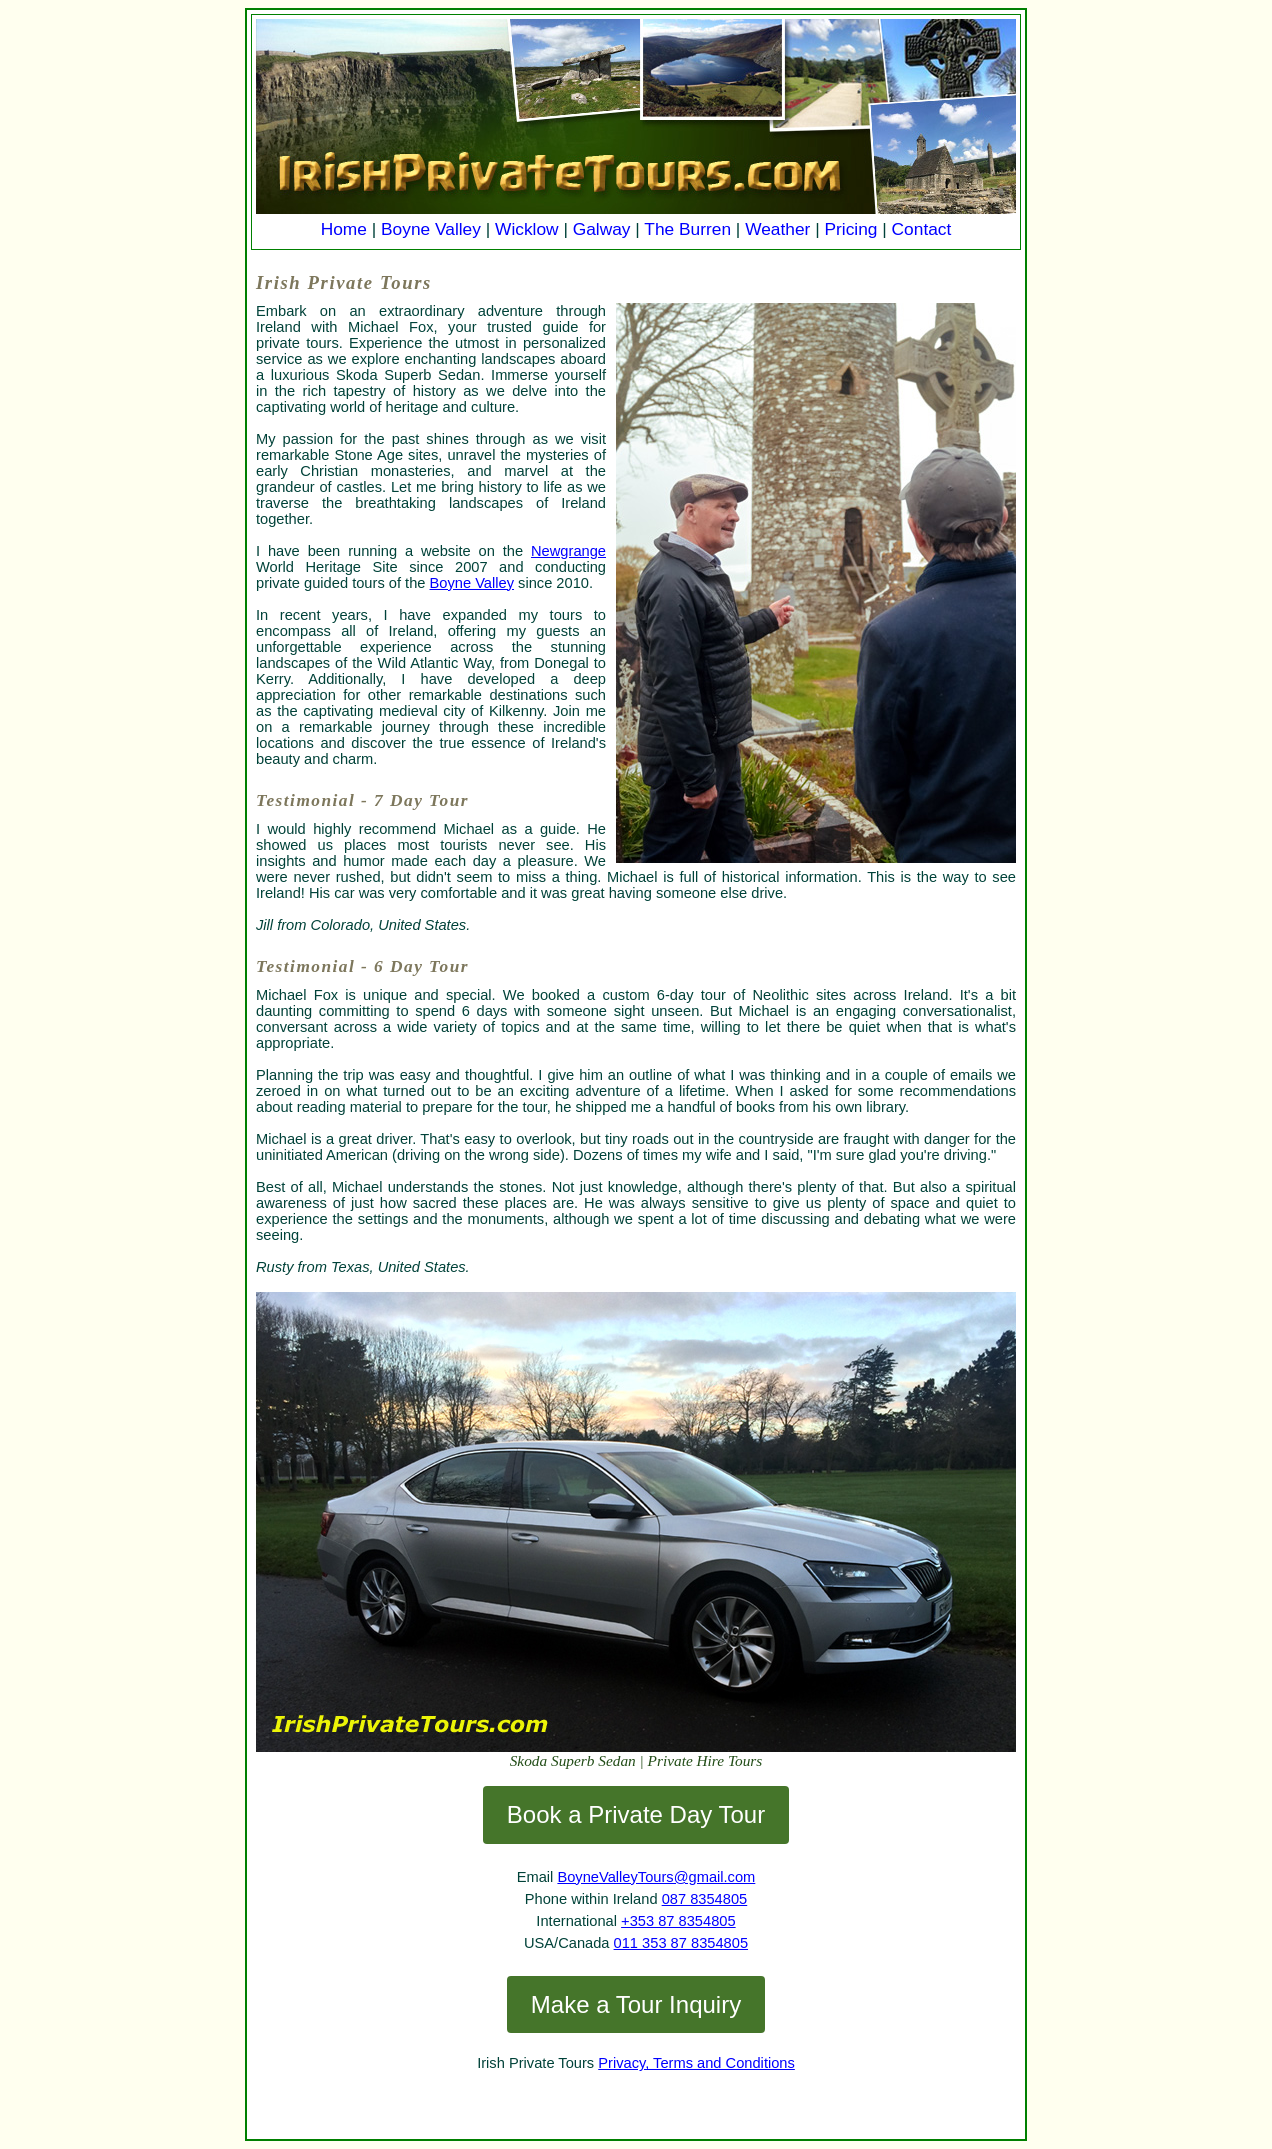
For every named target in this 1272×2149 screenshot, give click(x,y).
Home (344, 229)
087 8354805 (705, 1899)
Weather (777, 229)
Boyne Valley (431, 229)
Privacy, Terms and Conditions (696, 2063)
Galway (602, 229)
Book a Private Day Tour (636, 1814)
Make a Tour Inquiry (636, 2004)
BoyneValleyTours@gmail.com (656, 1877)
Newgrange (568, 551)
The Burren (687, 229)
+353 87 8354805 (678, 1921)
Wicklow (527, 229)
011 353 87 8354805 (681, 1943)
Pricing (851, 229)
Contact (922, 229)
